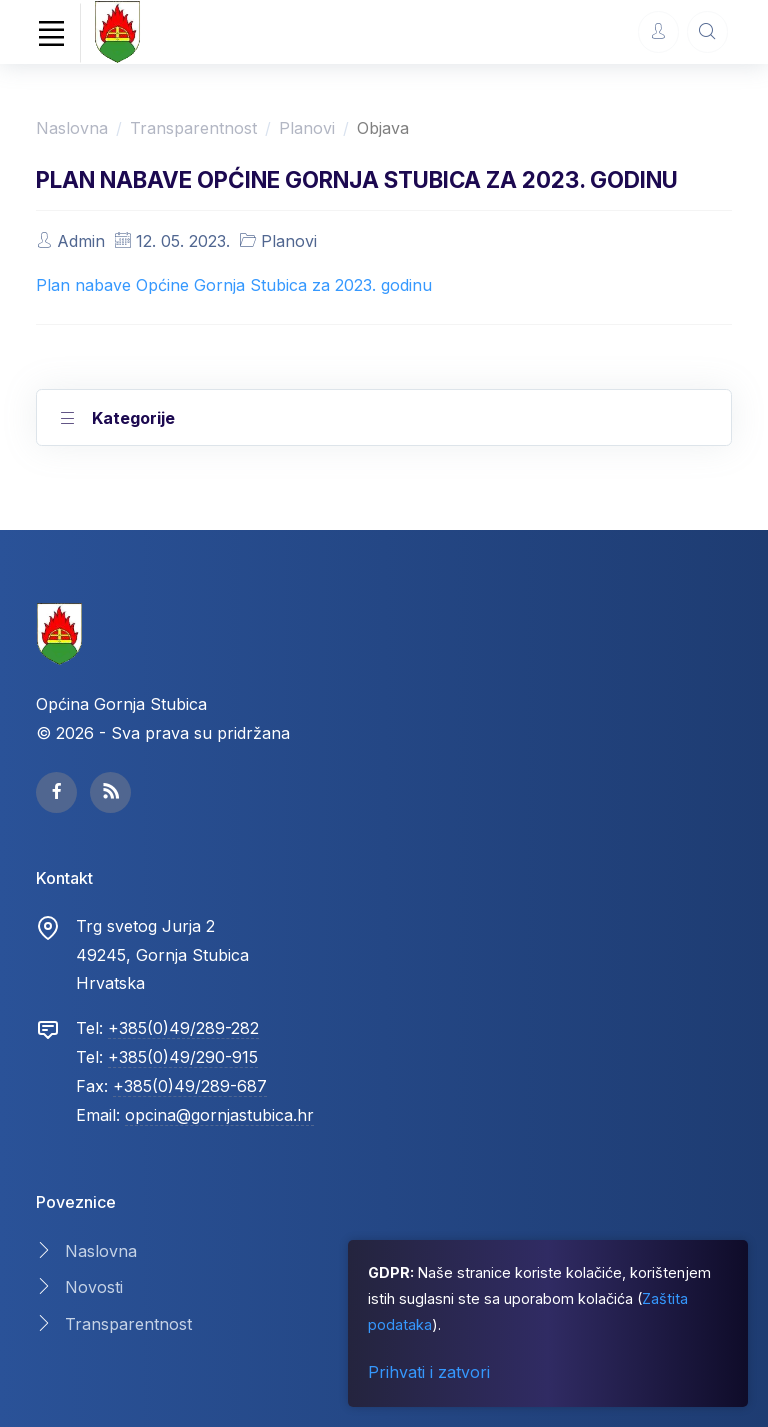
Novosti (94, 1287)
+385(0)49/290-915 (183, 1057)
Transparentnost (193, 128)
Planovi (307, 128)
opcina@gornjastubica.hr (219, 1115)
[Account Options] (658, 31)
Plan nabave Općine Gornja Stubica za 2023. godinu (234, 285)
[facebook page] (56, 792)
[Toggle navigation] (51, 33)
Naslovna (72, 128)
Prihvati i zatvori (429, 1372)
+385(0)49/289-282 (183, 1028)
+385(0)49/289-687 (190, 1086)
